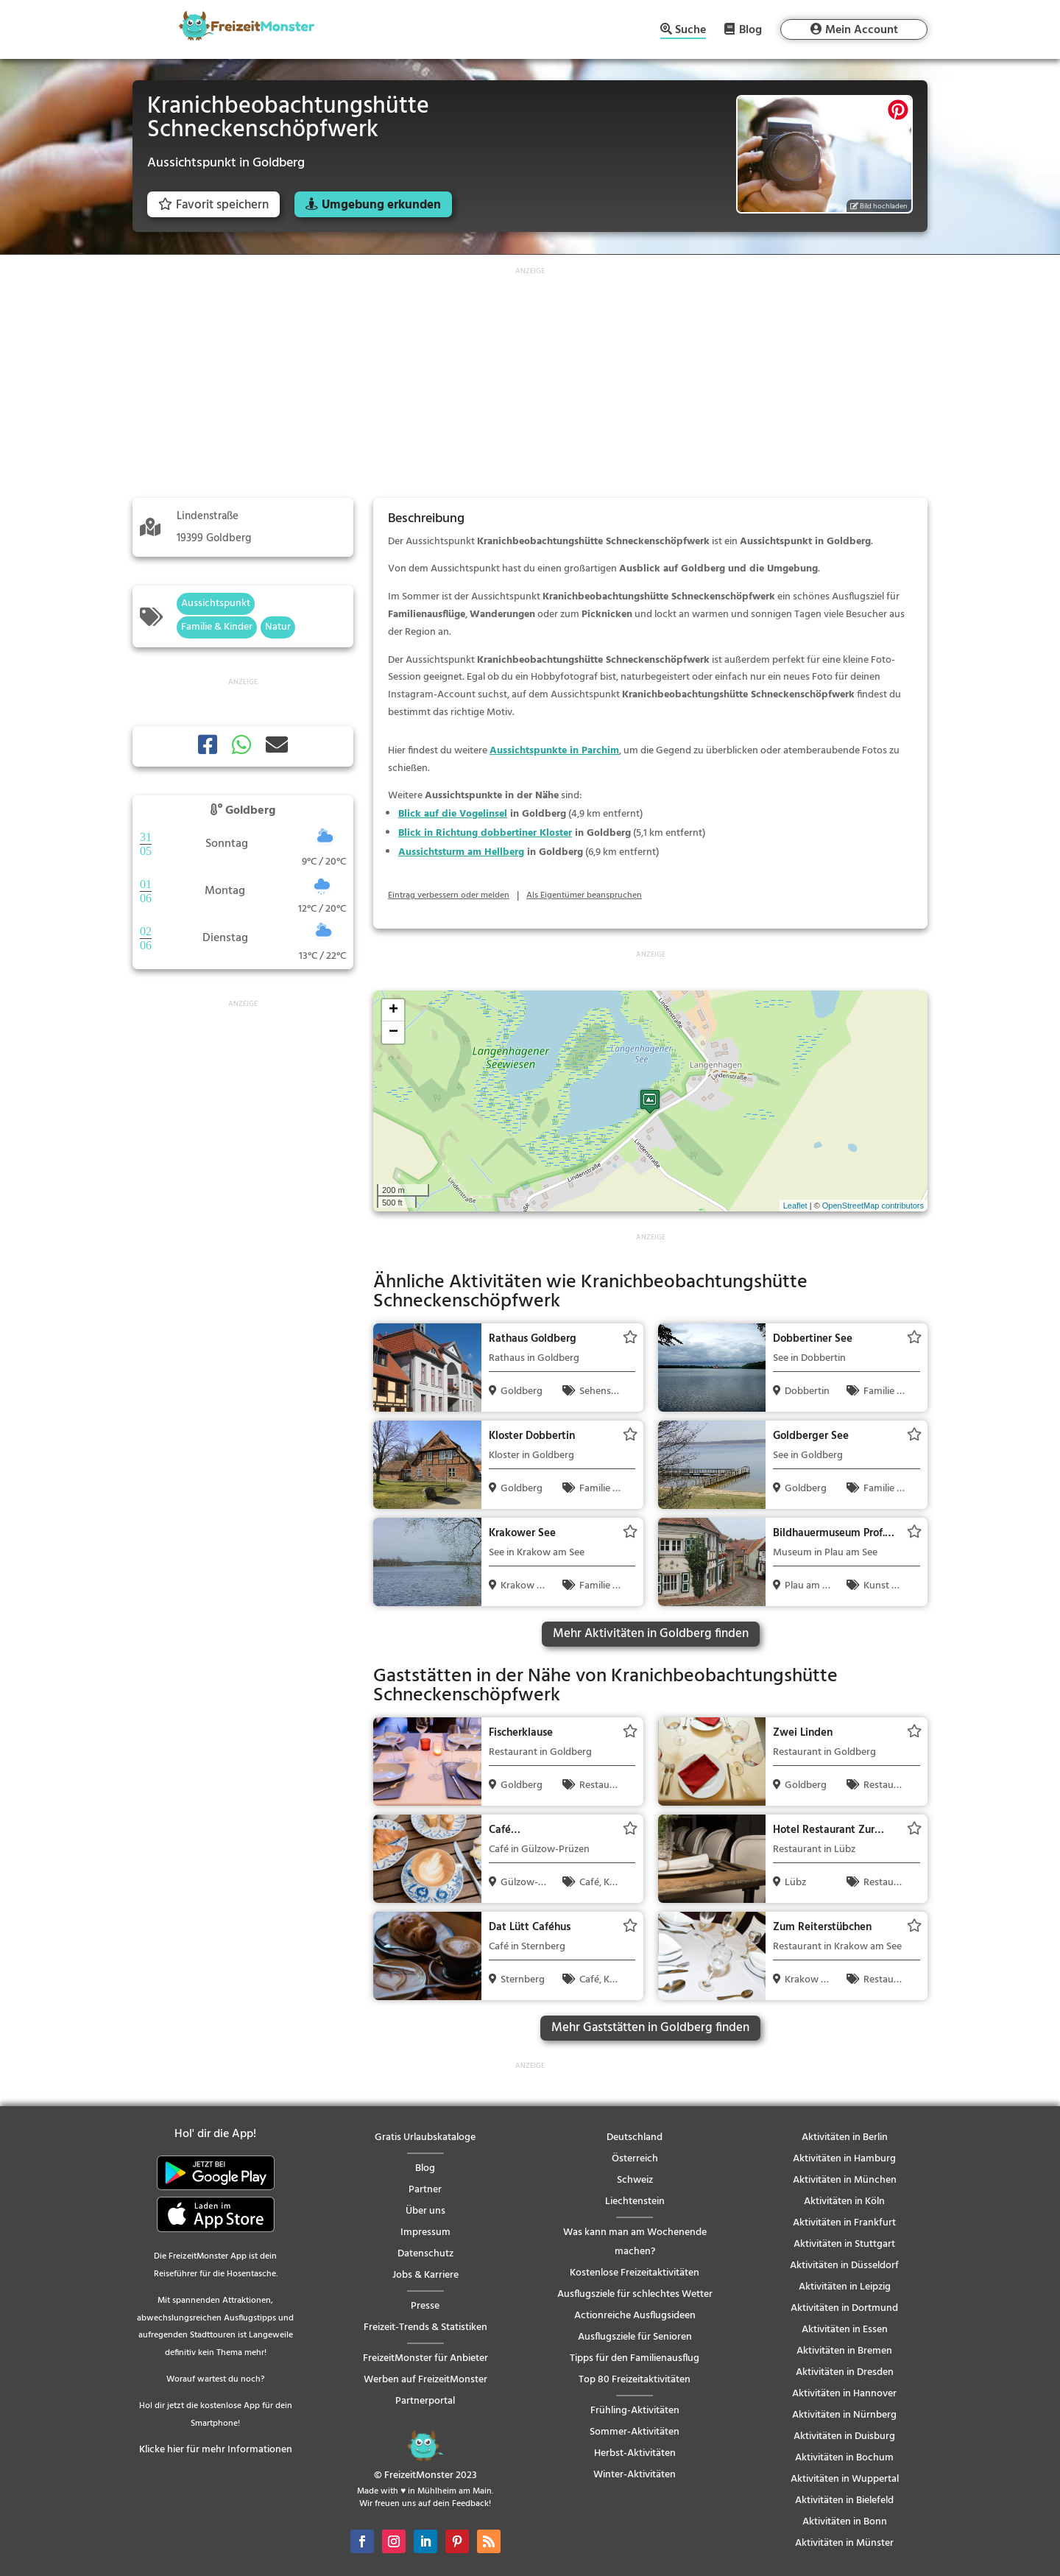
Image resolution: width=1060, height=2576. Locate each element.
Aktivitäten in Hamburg (844, 2158)
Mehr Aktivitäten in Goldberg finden (651, 1634)
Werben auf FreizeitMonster (425, 2379)
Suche (690, 31)
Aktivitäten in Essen (845, 2329)
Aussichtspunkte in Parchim (554, 750)
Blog (750, 29)
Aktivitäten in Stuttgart (844, 2244)
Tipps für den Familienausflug (634, 2358)
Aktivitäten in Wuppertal (845, 2479)
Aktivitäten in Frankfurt (844, 2222)
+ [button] (393, 1010)
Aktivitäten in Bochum (844, 2457)
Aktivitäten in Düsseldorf (844, 2265)
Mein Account (861, 30)
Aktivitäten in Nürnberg (844, 2415)
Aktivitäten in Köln (844, 2201)
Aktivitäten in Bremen (844, 2351)
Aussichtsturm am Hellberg (461, 852)
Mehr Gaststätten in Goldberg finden (650, 2028)
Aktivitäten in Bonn (844, 2521)
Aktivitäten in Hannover (844, 2393)
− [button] (393, 1032)
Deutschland (634, 2137)
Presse (425, 2306)
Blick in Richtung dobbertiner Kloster (485, 833)
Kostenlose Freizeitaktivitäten (634, 2272)
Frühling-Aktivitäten (634, 2410)
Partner (425, 2189)
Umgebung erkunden (381, 205)
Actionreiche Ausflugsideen (635, 2315)
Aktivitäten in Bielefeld (844, 2500)
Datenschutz (425, 2253)
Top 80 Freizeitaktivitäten (634, 2379)
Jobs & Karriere (425, 2275)
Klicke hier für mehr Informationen (215, 2449)
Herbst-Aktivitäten (635, 2453)
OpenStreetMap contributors (873, 1205)
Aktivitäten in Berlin (845, 2137)
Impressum (425, 2232)
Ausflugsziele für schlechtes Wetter (635, 2294)
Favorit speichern (213, 205)
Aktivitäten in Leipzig (845, 2286)
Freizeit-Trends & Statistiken (425, 2327)
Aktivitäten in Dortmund (844, 2308)
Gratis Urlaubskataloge (425, 2137)
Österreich (635, 2158)
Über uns (425, 2211)
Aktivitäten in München (845, 2180)
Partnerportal (425, 2401)
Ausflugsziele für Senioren (635, 2337)
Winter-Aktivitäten (634, 2474)
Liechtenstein (635, 2201)
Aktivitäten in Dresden (845, 2372)
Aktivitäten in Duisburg (844, 2436)
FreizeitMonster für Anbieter (425, 2358)
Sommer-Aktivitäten (634, 2432)
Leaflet (795, 1205)
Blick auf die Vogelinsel (452, 814)
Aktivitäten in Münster (844, 2543)
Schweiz (635, 2180)
